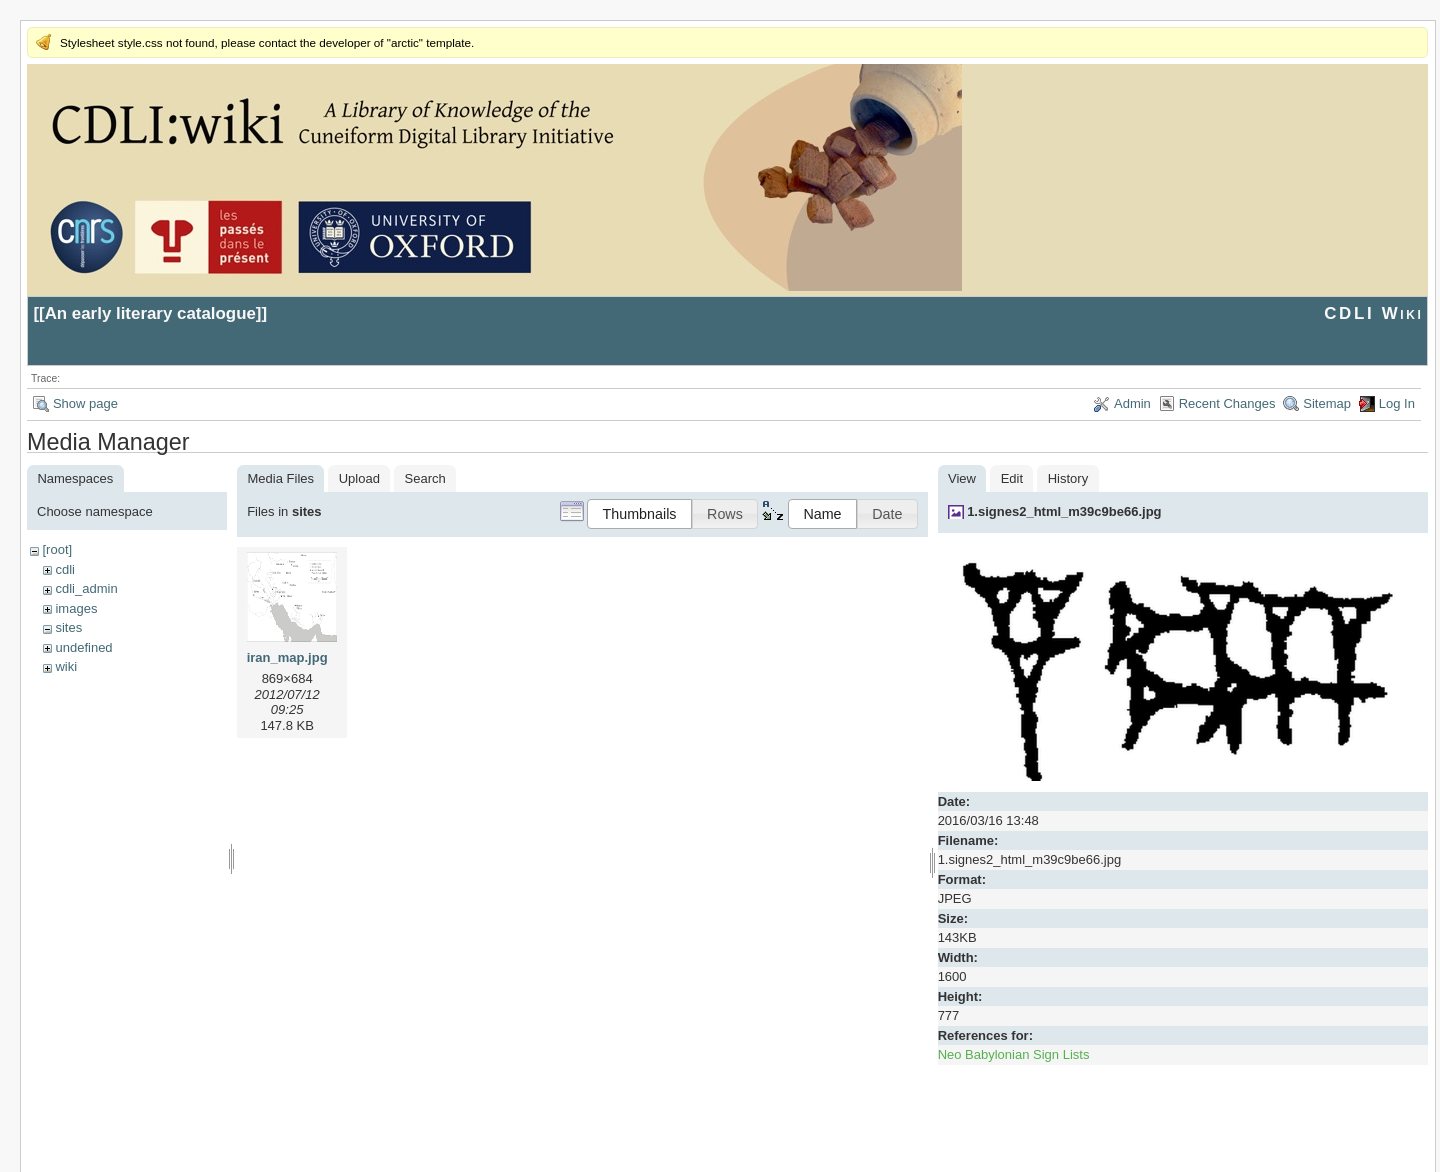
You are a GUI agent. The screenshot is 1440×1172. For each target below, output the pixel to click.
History (1068, 478)
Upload (359, 478)
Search (425, 478)
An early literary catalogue (150, 313)
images (76, 608)
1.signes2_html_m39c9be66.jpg (1064, 511)
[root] (57, 549)
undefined (83, 647)
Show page (85, 403)
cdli (65, 569)
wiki (66, 666)
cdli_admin (86, 588)
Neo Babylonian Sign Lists (1014, 1054)
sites (68, 627)
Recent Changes (1227, 403)
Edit (1012, 478)
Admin (1132, 403)
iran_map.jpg (287, 657)
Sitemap (1327, 403)
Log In (1397, 403)
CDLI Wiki (1373, 313)
